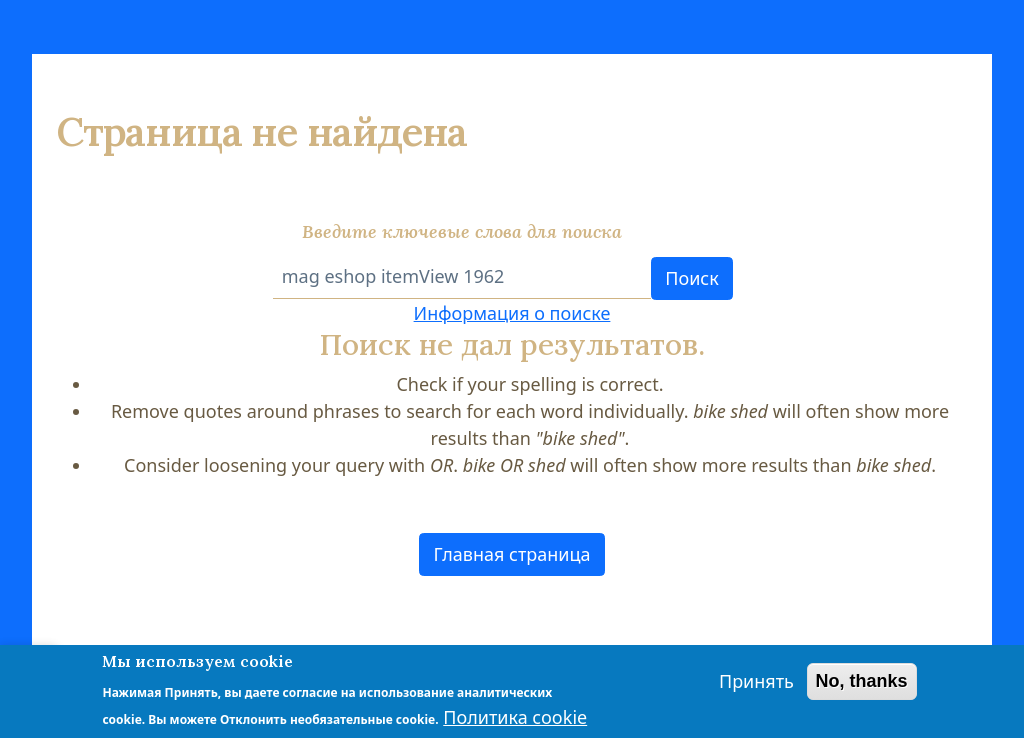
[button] (512, 554)
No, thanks (862, 682)
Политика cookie (515, 718)
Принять (756, 682)
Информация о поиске (512, 313)
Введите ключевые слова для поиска (462, 231)
